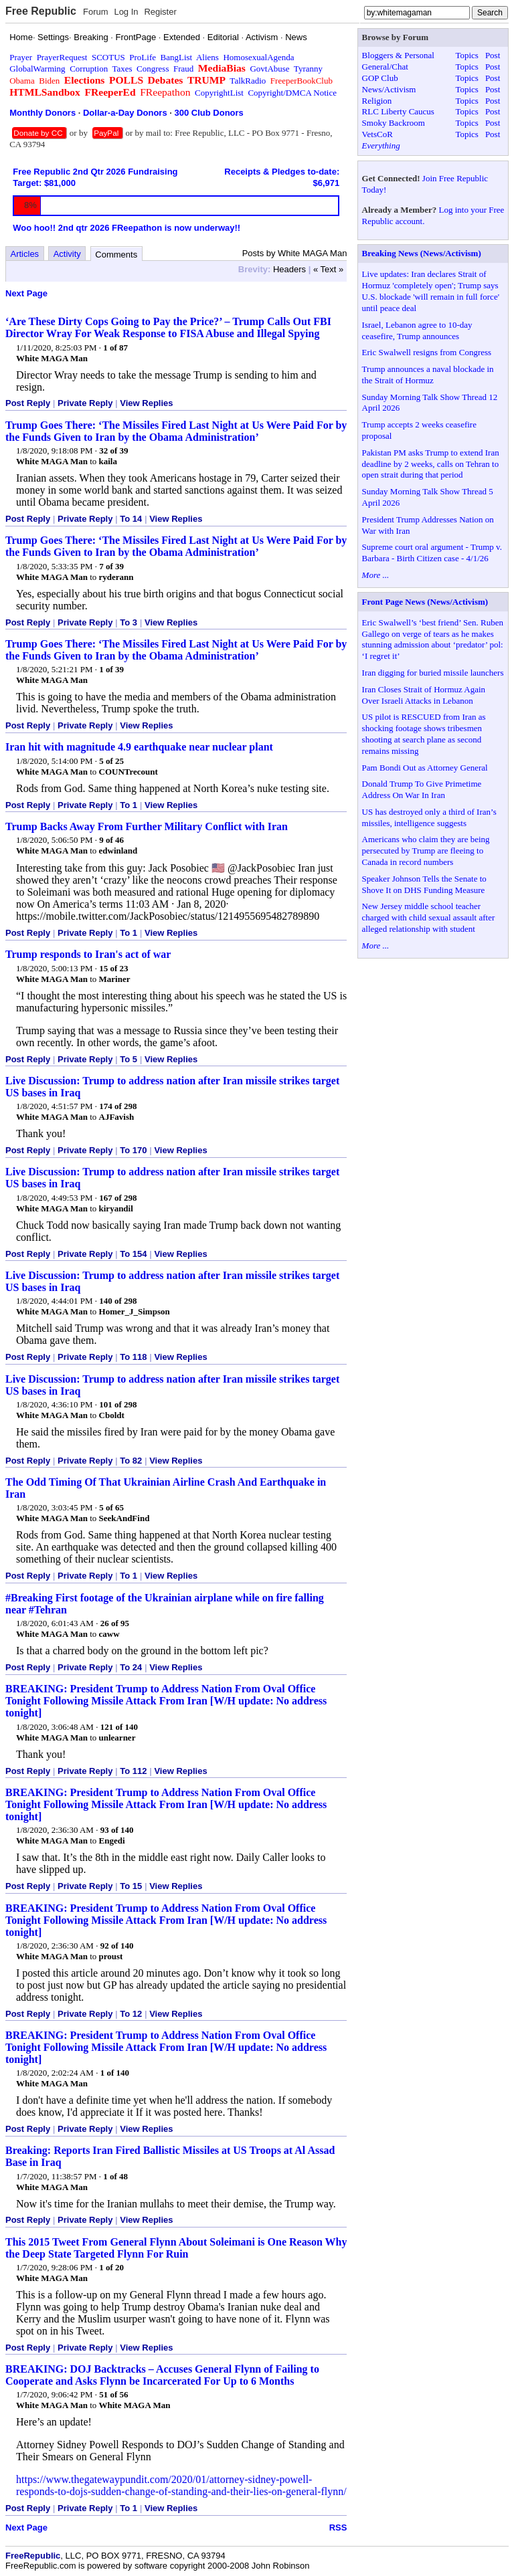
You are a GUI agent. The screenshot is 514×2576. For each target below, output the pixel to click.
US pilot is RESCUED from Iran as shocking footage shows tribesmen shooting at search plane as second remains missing (424, 734)
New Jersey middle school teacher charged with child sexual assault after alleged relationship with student (428, 917)
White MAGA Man (52, 358)
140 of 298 (118, 1301)
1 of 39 (111, 669)
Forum (95, 12)
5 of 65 (111, 1507)
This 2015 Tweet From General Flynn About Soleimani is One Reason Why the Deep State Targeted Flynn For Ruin (176, 2248)
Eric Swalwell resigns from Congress (427, 352)
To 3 (128, 622)
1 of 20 (111, 2267)
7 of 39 (111, 566)
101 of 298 (118, 1404)
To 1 (128, 805)
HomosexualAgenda (258, 57)
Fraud (183, 69)
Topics (466, 55)
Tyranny (308, 69)
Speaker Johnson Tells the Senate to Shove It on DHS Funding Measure (424, 884)
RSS (338, 2527)
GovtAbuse (269, 69)
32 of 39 (113, 450)
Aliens (207, 57)
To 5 (128, 1059)
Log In (126, 12)
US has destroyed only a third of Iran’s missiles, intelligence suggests (429, 817)
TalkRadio (248, 81)
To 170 (133, 1150)
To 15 (131, 1886)
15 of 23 (113, 968)
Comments (116, 255)
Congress (153, 69)
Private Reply (85, 403)
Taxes (122, 69)
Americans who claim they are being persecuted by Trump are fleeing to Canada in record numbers (426, 850)
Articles (25, 254)
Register (160, 12)
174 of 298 (118, 1106)
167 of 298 (118, 1198)
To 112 (133, 1771)
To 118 (133, 1357)
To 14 (131, 519)
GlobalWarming (37, 69)
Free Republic (40, 11)
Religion (377, 101)
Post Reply (27, 403)
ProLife (142, 57)
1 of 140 (114, 2073)
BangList (177, 57)
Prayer (20, 57)
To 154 (133, 1254)
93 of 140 (117, 1830)
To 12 (131, 2014)
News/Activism (389, 89)
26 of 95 (114, 1623)
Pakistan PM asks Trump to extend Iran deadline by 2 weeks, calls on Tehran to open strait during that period (430, 464)
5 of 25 (111, 761)
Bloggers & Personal (398, 55)
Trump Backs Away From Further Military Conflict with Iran (146, 826)
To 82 (131, 1461)
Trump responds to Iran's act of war (88, 954)
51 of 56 (113, 2394)
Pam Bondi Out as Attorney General (425, 768)
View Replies (146, 403)
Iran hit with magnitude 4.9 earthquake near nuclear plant (139, 747)
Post (492, 55)
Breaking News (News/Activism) (421, 253)
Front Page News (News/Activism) (425, 602)
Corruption (89, 69)
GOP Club (380, 78)
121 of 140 (119, 1727)
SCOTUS (108, 57)
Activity (67, 254)
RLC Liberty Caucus (398, 111)
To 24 (131, 1667)
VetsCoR (377, 134)
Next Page (26, 293)
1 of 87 (115, 347)
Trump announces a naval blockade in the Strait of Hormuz (428, 374)
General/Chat (385, 67)
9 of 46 (111, 840)
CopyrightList (219, 93)
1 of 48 (115, 2176)
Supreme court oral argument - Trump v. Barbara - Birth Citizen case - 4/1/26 (432, 552)
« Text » (328, 269)
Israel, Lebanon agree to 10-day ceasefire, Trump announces (417, 330)
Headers (289, 269)
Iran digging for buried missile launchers (433, 673)
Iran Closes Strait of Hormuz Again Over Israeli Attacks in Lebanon (424, 695)
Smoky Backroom (393, 123)
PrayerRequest (62, 57)
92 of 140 (117, 1946)
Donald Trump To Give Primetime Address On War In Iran (422, 789)
